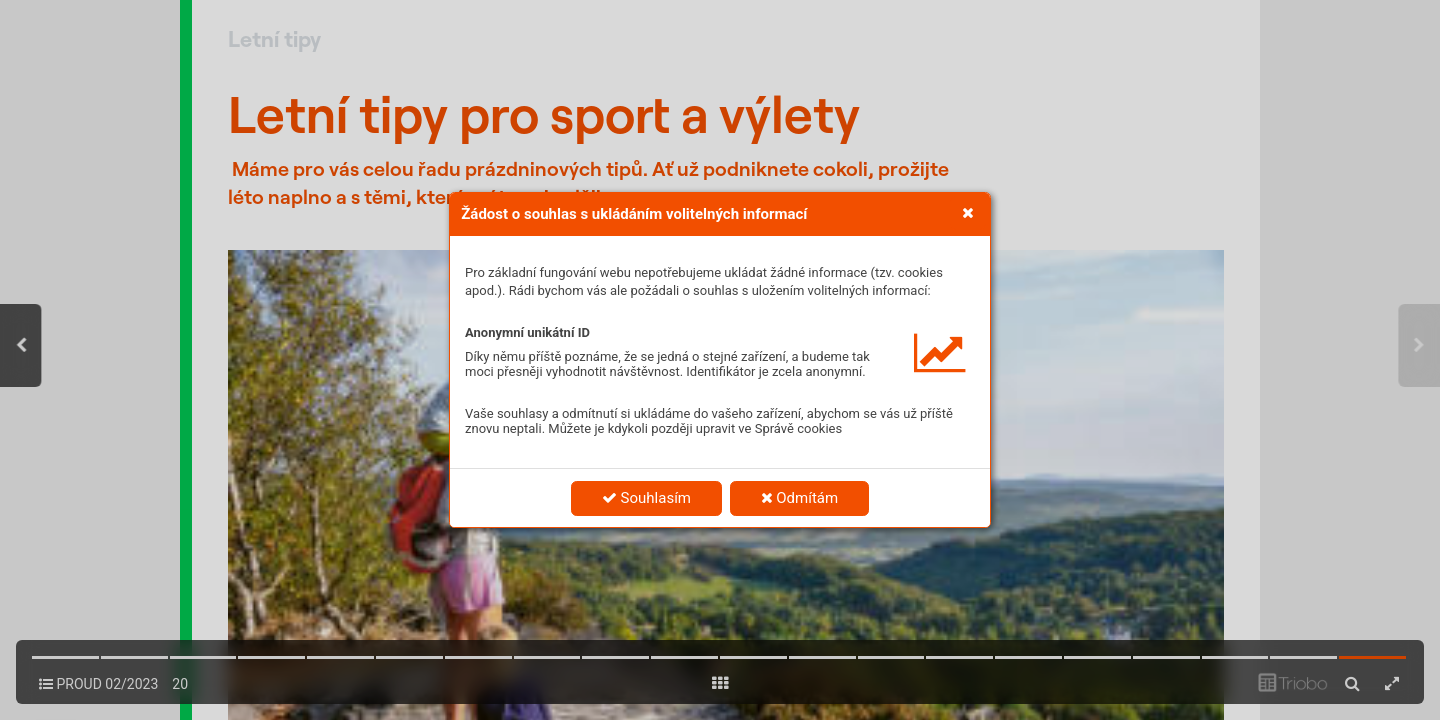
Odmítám (800, 498)
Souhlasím (646, 498)
